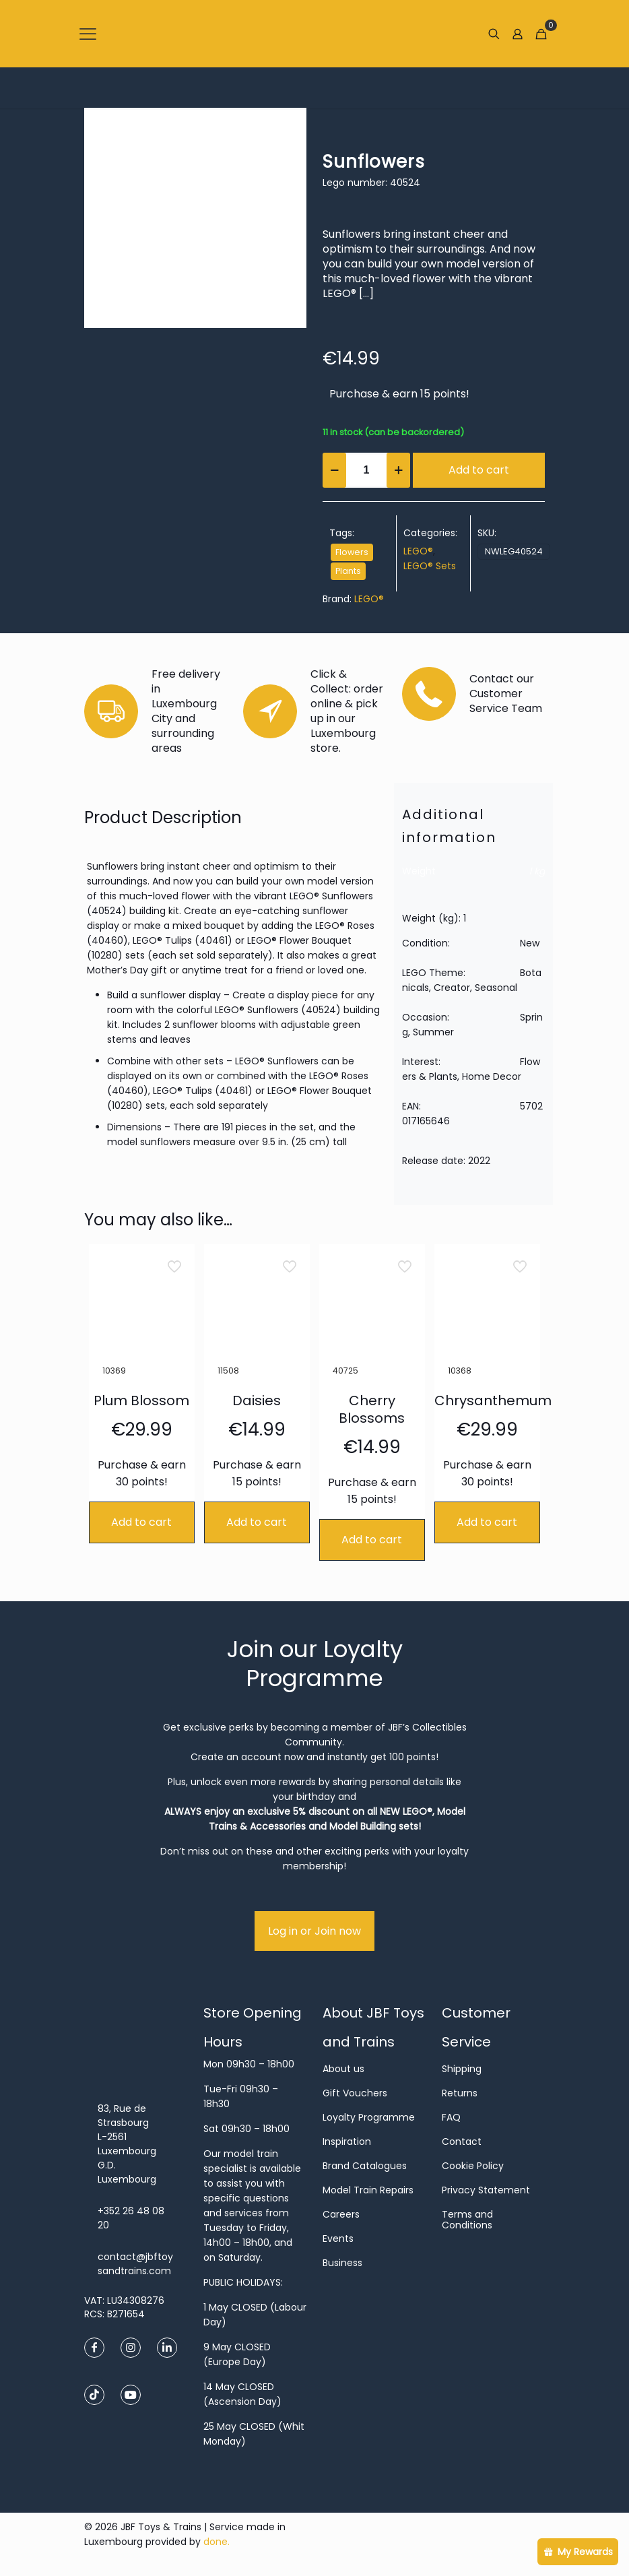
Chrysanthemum (493, 1400)
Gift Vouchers (355, 2093)
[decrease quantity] (334, 470)
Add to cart (479, 470)
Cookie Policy (473, 2165)
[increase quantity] (398, 470)
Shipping (462, 2068)
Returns (459, 2093)
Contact (462, 2141)
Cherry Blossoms (372, 1409)
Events (338, 2238)
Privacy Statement (486, 2190)
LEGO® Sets (429, 566)
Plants (348, 571)
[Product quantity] (366, 470)
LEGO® (418, 551)
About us (343, 2068)
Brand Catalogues (365, 2165)
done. (216, 2541)
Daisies (256, 1400)
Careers (341, 2214)
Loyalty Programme (369, 2117)
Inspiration (347, 2141)
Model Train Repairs (368, 2190)
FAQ (451, 2117)
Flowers (351, 552)
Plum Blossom (141, 1400)
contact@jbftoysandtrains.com (135, 2264)
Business (342, 2262)
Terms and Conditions (467, 2220)
